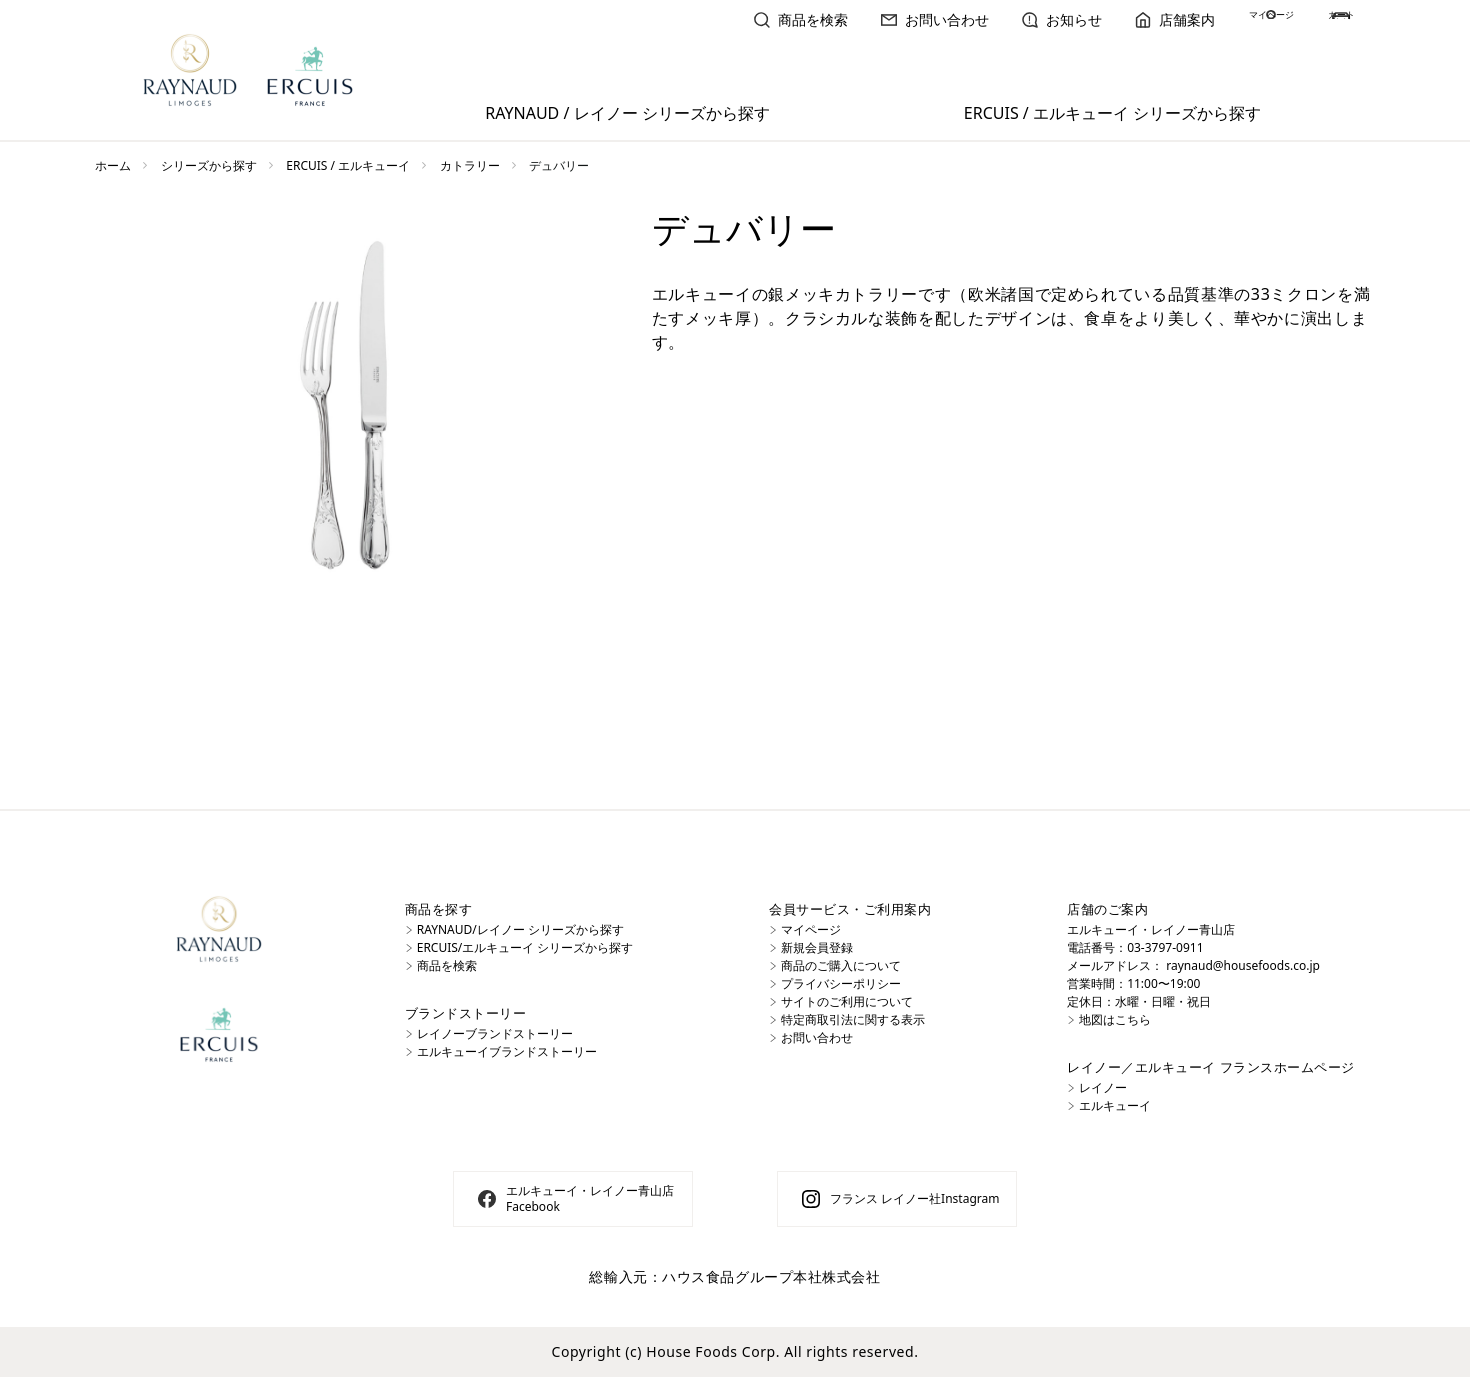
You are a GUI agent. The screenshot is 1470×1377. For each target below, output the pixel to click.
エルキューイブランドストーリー (507, 1051)
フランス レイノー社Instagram (914, 1198)
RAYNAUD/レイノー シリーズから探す (520, 929)
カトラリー (470, 165)
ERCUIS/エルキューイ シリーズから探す (525, 947)
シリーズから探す (209, 165)
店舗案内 (1101, 19)
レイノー (1103, 1087)
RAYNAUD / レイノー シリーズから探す (627, 113)
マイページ (1221, 19)
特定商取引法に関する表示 (853, 1019)
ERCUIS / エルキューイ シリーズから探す (1112, 113)
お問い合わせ (861, 19)
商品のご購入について (841, 965)
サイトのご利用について (847, 1001)
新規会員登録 (817, 947)
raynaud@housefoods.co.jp (1243, 965)
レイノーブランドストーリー (495, 1033)
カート (1334, 19)
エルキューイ (1115, 1105)
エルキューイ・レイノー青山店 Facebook (590, 1198)
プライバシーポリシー (841, 983)
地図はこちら (1115, 1019)
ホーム (113, 165)
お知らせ (988, 19)
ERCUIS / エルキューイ (348, 165)
